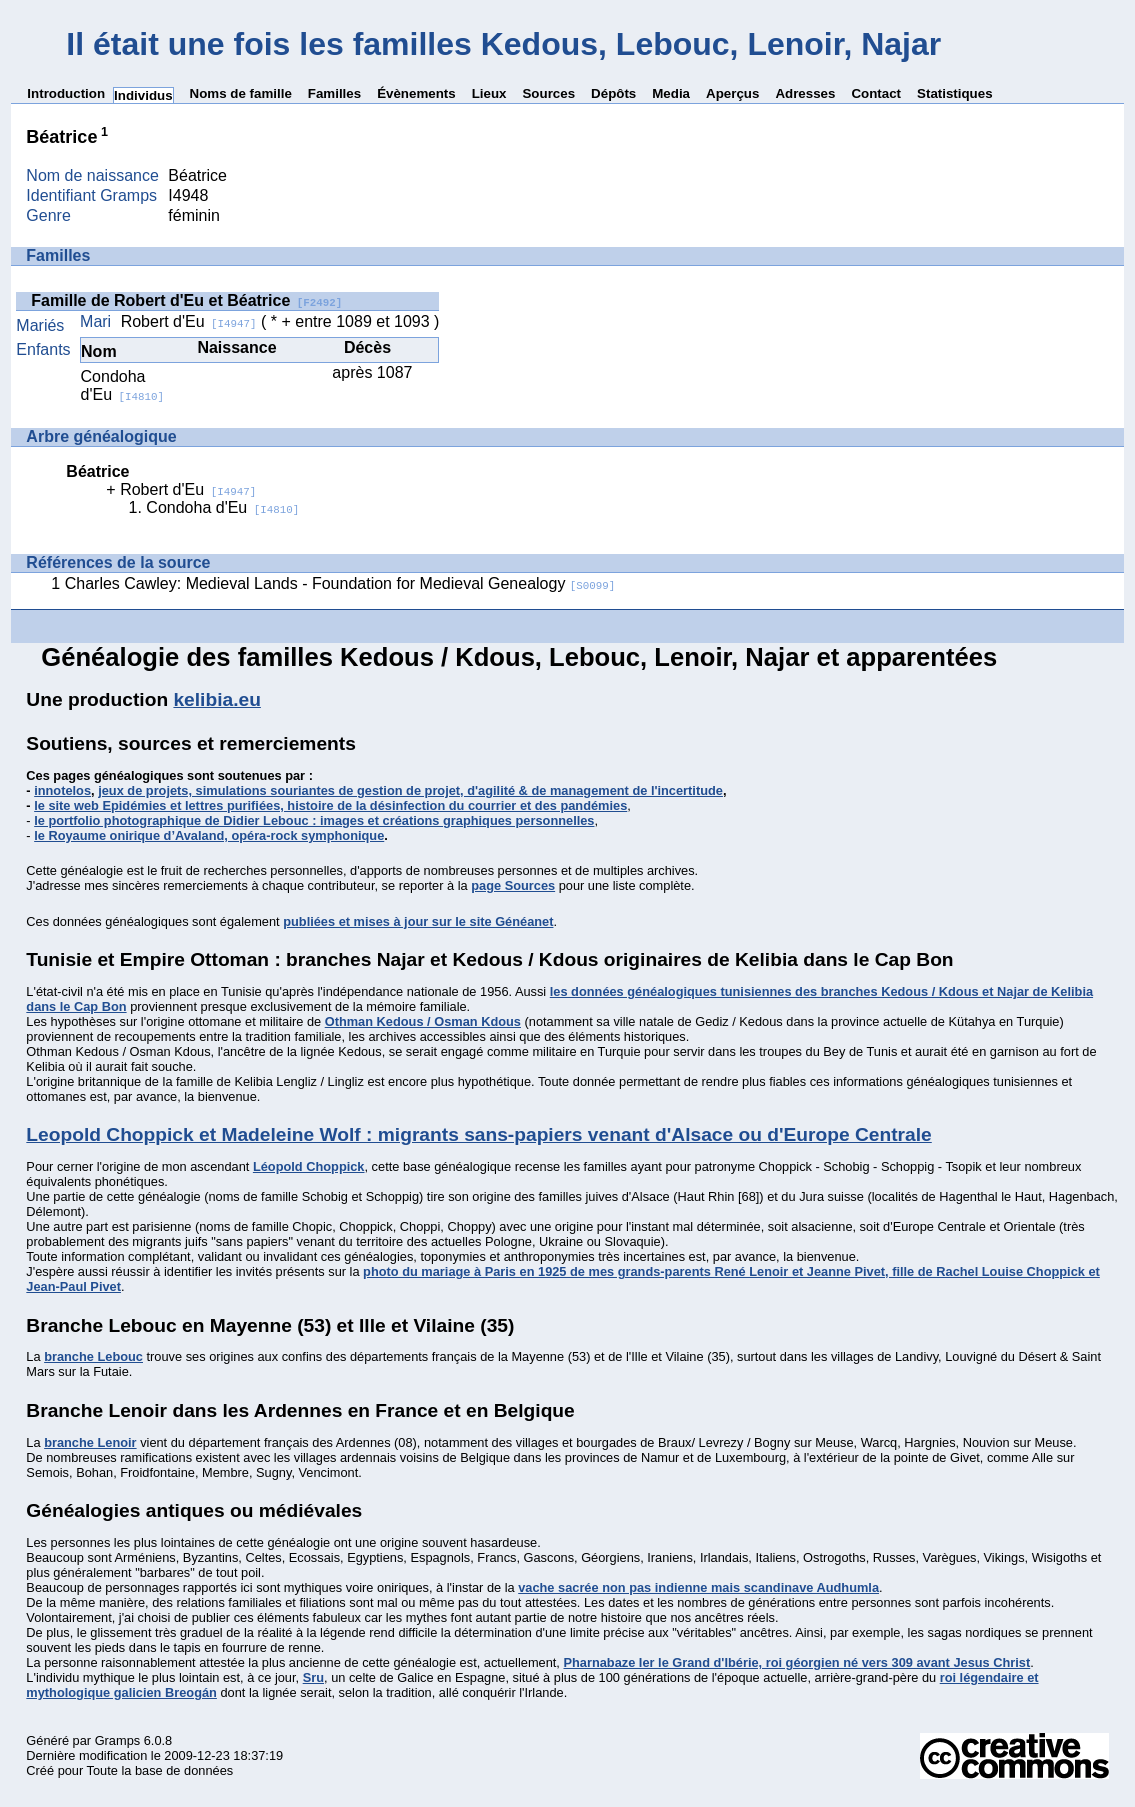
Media (671, 93)
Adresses (805, 93)
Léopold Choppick (309, 1166)
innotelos (62, 790)
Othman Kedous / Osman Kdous (423, 1021)
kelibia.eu (216, 699)
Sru (313, 1677)
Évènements (416, 93)
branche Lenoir (90, 1442)
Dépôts (613, 93)
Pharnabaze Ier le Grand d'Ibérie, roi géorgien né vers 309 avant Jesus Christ (796, 1662)
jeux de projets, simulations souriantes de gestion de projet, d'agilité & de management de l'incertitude (410, 790)
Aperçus (732, 93)
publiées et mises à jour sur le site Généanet (418, 921)
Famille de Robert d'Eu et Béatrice (186, 300)
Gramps (118, 1740)
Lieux (489, 93)
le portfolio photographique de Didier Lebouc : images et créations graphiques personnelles (314, 820)
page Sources (513, 885)
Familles (334, 93)
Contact (876, 93)
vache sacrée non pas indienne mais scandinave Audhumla (698, 1587)
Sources (548, 93)
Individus (143, 95)
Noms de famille (241, 93)
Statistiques (955, 93)
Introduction (66, 93)
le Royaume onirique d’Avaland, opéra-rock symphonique (209, 835)
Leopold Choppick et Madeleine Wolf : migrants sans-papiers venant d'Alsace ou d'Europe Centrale (478, 1134)
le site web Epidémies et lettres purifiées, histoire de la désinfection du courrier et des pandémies (330, 805)
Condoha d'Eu (123, 385)
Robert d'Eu (189, 321)
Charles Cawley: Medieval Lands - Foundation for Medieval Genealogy (340, 583)
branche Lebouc (93, 1356)
